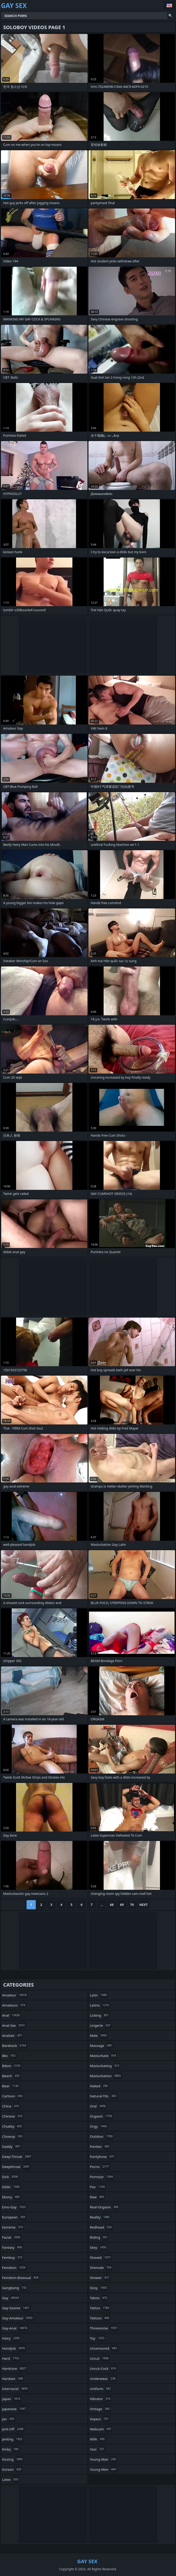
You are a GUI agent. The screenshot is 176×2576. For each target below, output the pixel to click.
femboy (12, 2257)
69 (122, 1904)
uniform (101, 2388)
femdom (14, 2267)
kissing (13, 2459)
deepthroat (16, 2166)
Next (143, 1904)
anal (11, 2015)
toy (97, 2338)
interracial (15, 2388)
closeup (13, 2136)
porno (100, 2166)
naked (99, 2085)
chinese (13, 2116)
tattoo (100, 2307)
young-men (103, 2469)
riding (99, 2237)
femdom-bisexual (20, 2277)
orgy (99, 2126)
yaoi (97, 2449)
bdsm (12, 2065)
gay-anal (15, 2328)
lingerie (101, 2025)
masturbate (103, 2055)
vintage (100, 2408)
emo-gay (14, 2207)
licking (100, 2015)
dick (10, 2176)
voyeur (100, 2418)
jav (8, 2418)
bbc (9, 2055)
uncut (100, 2358)
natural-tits (103, 2096)
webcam (101, 2429)
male (99, 2035)
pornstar (102, 2176)
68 (112, 1904)
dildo (11, 2186)
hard (11, 2358)
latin (99, 1995)
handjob (14, 2348)
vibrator (101, 2398)
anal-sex (14, 2025)
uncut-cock (103, 2368)
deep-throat (17, 2156)
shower (100, 2277)
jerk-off (13, 2429)
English (169, 5)
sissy (99, 2287)
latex (10, 2479)
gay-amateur (18, 2318)
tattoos (100, 2318)
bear (11, 2085)
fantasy (12, 2247)
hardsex (13, 2378)
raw (97, 2196)
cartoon (13, 2096)
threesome (104, 2328)
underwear (103, 2378)
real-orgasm (104, 2207)
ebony (11, 2196)
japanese (14, 2408)
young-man (103, 2459)
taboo (99, 2297)
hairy (11, 2338)
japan (11, 2398)
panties (100, 2146)
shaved (101, 2257)
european (14, 2217)
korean (12, 2469)
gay (11, 2297)
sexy (98, 2247)
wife (98, 2439)
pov (98, 2186)
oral (98, 2106)
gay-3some (16, 2307)
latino (100, 2005)
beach (11, 2075)
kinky (10, 2449)
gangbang (15, 2287)
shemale (101, 2267)
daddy (11, 2146)
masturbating (105, 2065)
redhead (101, 2227)
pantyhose (102, 2156)
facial (11, 2237)
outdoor (102, 2136)
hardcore (14, 2368)
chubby (12, 2126)
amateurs (14, 2005)
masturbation (106, 2075)
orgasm (101, 2116)
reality (100, 2217)
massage (101, 2045)
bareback (14, 2045)
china (11, 2106)
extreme (13, 2227)
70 (132, 1904)
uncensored (104, 2348)
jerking (13, 2439)
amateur (15, 1995)
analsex (12, 2035)
